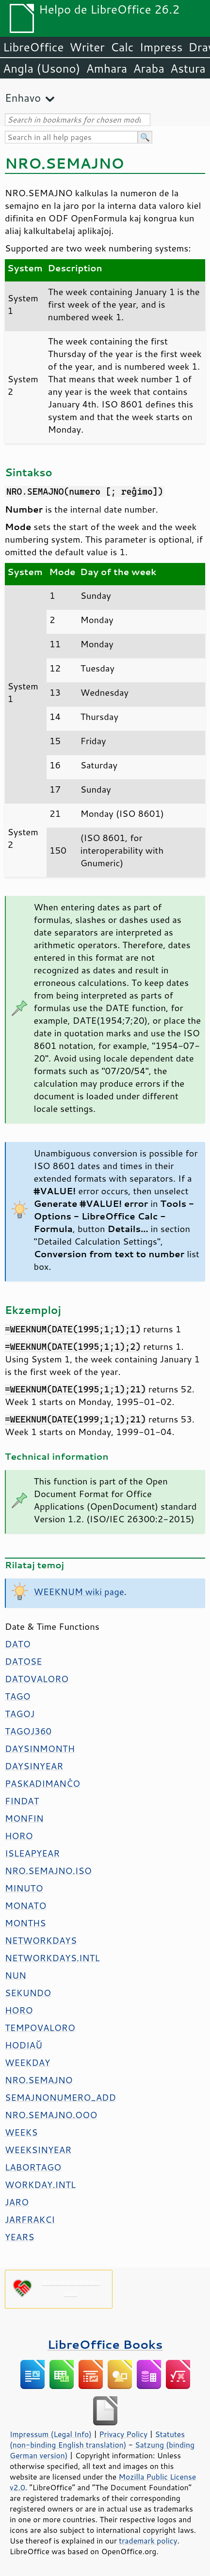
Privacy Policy (123, 2434)
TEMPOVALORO (40, 2027)
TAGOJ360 (28, 1731)
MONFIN (24, 1818)
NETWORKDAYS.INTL (52, 1958)
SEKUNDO (28, 1992)
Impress (161, 47)
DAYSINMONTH (40, 1748)
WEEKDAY (27, 2062)
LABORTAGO (33, 2167)
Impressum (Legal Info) (51, 2434)
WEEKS (21, 2132)
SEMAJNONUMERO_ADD (60, 2097)
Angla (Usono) (41, 68)
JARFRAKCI (30, 2219)
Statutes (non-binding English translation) (97, 2439)
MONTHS (25, 1923)
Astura (188, 68)
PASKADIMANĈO (42, 1783)
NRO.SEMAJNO (39, 2080)
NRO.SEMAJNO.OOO (51, 2114)
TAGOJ (19, 1713)
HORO (19, 1835)
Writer (86, 47)
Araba (148, 68)
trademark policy (148, 2540)
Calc (122, 47)
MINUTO (24, 1888)
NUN (15, 1975)
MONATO (25, 1905)
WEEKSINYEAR (38, 2149)
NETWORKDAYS (41, 1940)
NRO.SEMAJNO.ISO (48, 1870)
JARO (17, 2202)
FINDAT (22, 1801)
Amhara (106, 68)
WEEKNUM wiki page (79, 1591)
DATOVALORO (36, 1678)
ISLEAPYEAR (32, 1853)
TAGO (18, 1696)
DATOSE (23, 1661)
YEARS (19, 2237)
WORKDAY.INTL (40, 2184)
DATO (18, 1644)
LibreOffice (33, 47)
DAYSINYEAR (34, 1766)
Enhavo (23, 97)
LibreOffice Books (105, 2344)
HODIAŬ (23, 2045)
